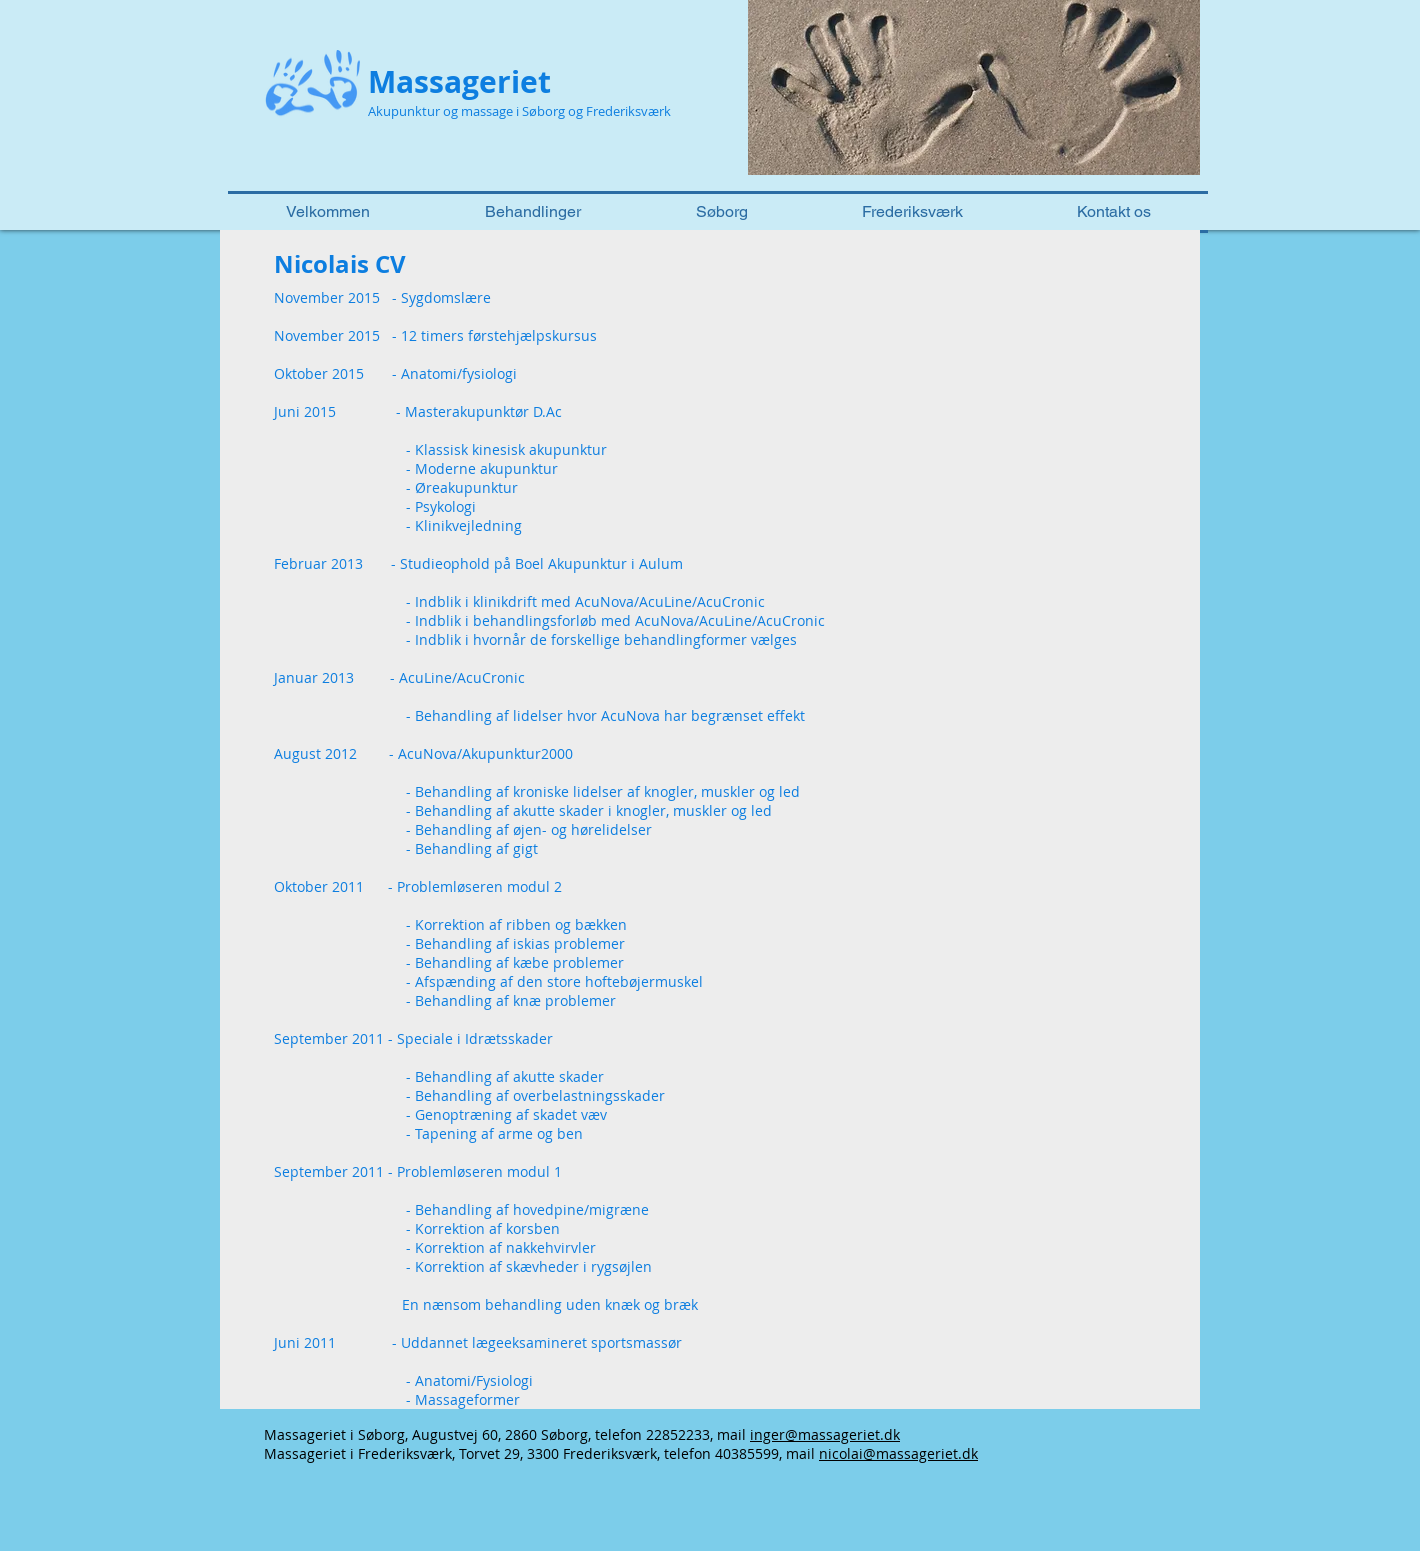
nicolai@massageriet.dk (898, 1453)
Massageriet (459, 81)
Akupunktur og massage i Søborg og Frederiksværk (519, 111)
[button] (974, 87)
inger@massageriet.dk (825, 1434)
